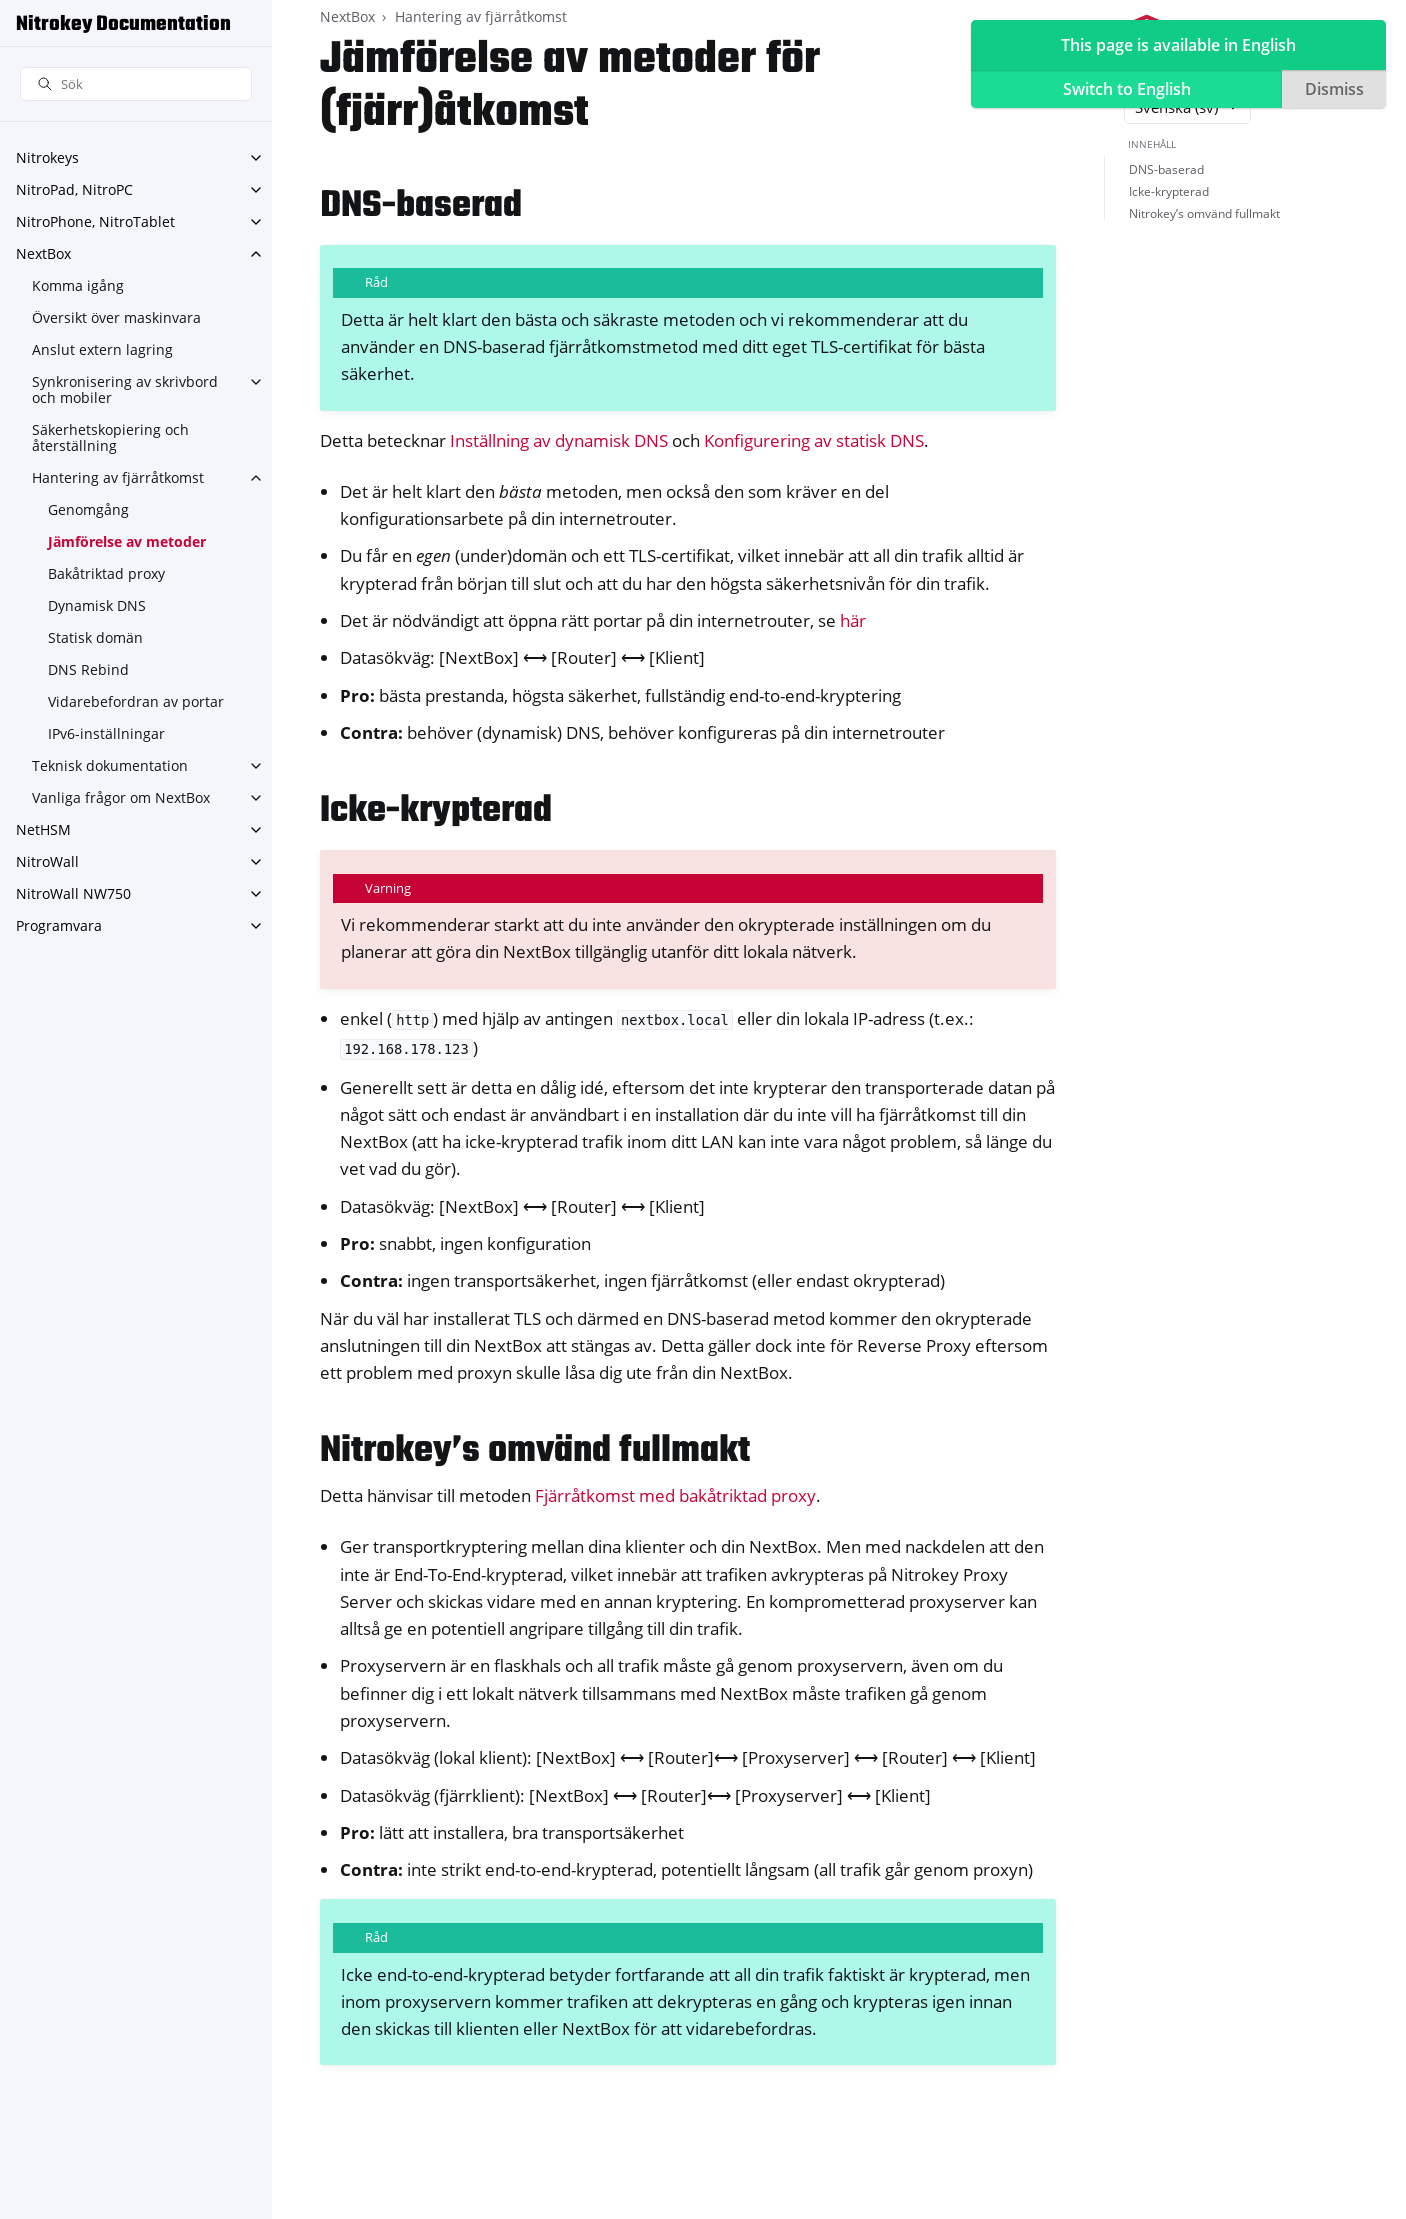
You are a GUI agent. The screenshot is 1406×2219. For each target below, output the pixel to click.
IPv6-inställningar (106, 733)
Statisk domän (95, 637)
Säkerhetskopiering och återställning (110, 437)
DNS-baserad (1166, 169)
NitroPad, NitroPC (74, 189)
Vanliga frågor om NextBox (121, 797)
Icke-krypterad (1169, 191)
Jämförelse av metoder (127, 541)
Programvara (59, 925)
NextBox (43, 253)
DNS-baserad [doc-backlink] (421, 206)
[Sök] (136, 84)
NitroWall (47, 861)
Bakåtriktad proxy (106, 573)
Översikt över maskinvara (116, 317)
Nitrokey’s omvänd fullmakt (1204, 213)
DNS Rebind (88, 669)
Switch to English (1127, 89)
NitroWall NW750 (73, 893)
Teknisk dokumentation (110, 765)
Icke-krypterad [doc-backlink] (436, 811)
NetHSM (43, 829)
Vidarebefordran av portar (136, 701)
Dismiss (1334, 89)
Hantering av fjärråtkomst (118, 477)
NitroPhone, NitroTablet (95, 221)
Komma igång (78, 285)
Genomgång (88, 509)
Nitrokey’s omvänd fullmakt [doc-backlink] (535, 1451)
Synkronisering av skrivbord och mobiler (125, 389)
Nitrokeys (47, 157)
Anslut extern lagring (102, 349)
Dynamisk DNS (97, 605)
